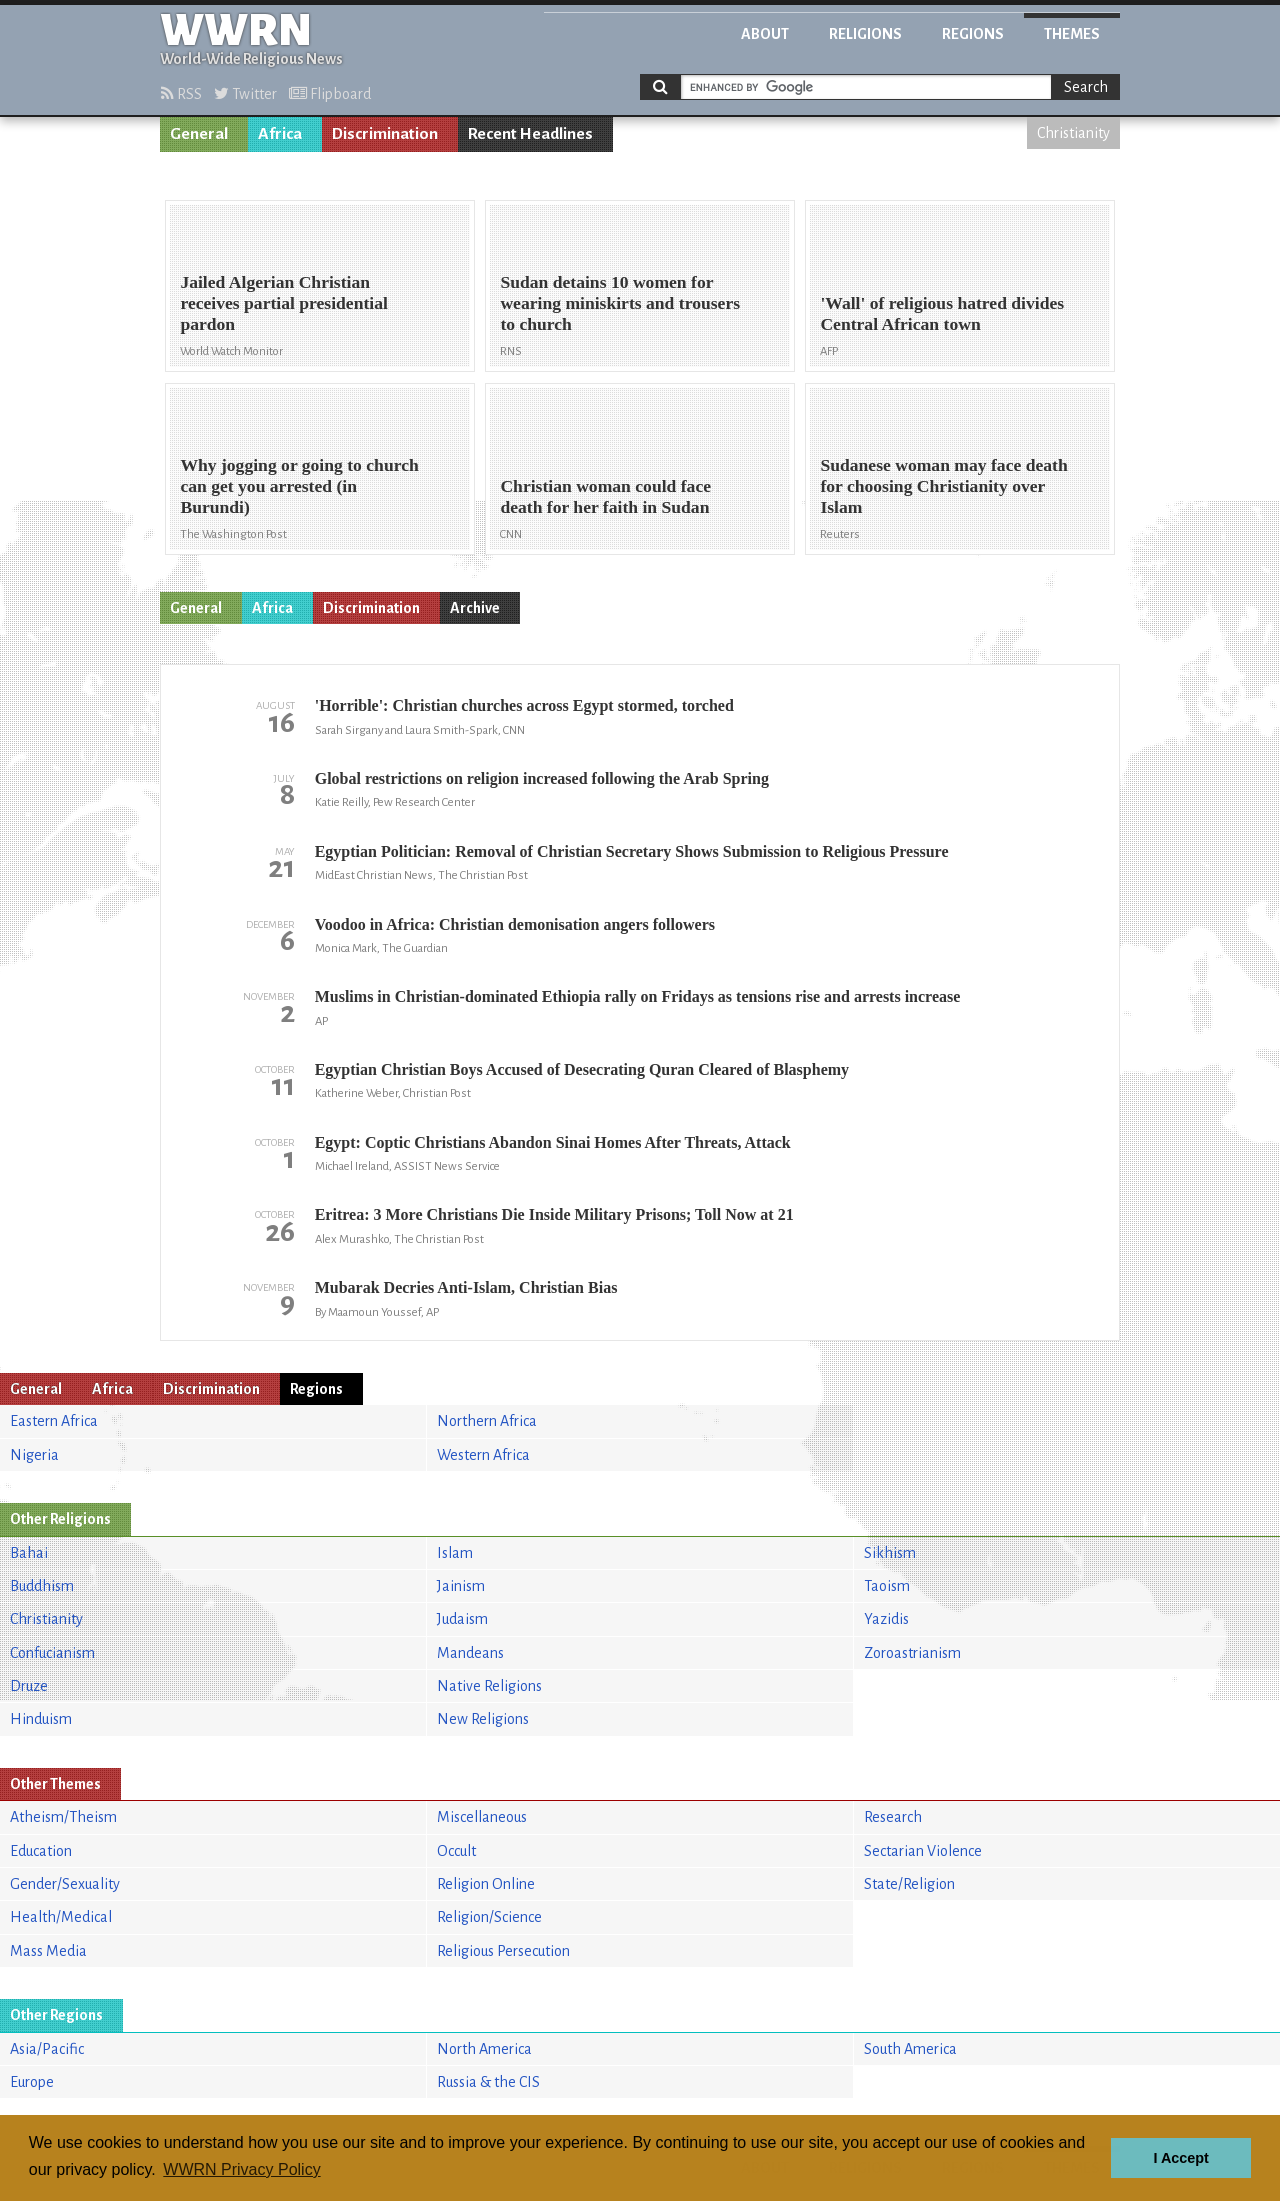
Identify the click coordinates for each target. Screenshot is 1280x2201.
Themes (1072, 34)
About (765, 34)
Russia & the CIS (488, 2082)
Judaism (462, 1619)
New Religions (483, 1719)
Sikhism (890, 1553)
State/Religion (909, 1884)
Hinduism (41, 1719)
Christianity (1073, 133)
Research (893, 1817)
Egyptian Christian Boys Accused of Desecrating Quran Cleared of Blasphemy (582, 1069)
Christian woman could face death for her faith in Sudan (605, 496)
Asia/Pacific (47, 2049)
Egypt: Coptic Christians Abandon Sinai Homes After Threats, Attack (553, 1142)
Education (41, 1851)
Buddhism (42, 1586)
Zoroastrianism (912, 1653)
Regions (973, 34)
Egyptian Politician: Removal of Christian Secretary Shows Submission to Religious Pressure (632, 851)
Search (1086, 87)
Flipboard (330, 94)
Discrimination (385, 134)
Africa (280, 134)
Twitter (245, 94)
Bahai (29, 1553)
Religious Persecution (503, 1951)
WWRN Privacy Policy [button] (241, 2169)
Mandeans (470, 1653)
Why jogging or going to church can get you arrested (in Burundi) (299, 486)
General (199, 134)
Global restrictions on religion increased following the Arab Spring (542, 778)
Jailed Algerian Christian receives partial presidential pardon (284, 303)
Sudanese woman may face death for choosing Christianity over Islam (943, 486)
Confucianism (52, 1653)
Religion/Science (489, 1917)
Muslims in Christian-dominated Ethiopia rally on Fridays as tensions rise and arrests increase (638, 996)
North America (484, 2049)
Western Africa (483, 1455)
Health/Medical (61, 1917)
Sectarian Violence (923, 1851)
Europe (32, 2082)
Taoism (887, 1586)
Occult (456, 1851)
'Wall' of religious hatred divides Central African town (942, 313)
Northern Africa (487, 1421)
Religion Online (486, 1884)
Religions (865, 34)
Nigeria (34, 1455)
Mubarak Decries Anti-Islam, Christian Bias (466, 1287)
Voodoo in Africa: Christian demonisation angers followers (515, 924)
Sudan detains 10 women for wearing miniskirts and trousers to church (620, 303)
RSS (181, 94)
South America (910, 2049)
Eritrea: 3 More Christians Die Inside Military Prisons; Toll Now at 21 (554, 1214)
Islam (455, 1553)
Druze (29, 1686)
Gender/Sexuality (65, 1884)
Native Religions (489, 1686)
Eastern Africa (54, 1421)
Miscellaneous (482, 1817)
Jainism (461, 1586)
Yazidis (886, 1619)
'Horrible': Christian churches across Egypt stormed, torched (524, 705)
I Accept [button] (1180, 2158)
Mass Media (48, 1951)
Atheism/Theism (63, 1817)
